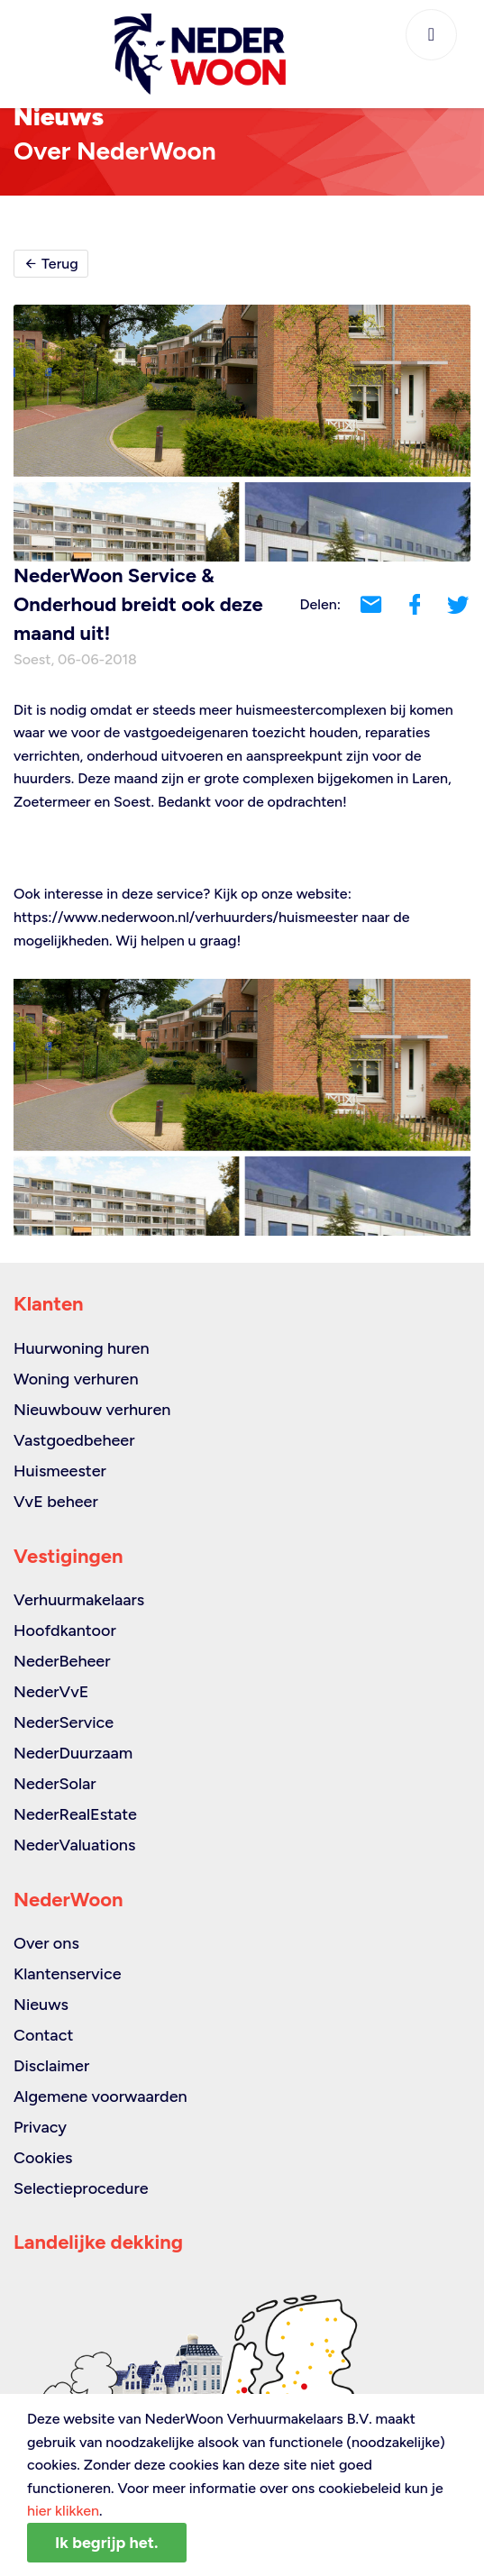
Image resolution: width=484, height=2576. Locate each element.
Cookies (43, 2158)
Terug (50, 263)
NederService (64, 1722)
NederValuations (74, 1845)
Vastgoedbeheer (74, 1440)
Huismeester (60, 1471)
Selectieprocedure (81, 2188)
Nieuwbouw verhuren (92, 1410)
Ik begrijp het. (107, 2543)
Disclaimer (51, 2066)
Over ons (46, 1943)
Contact (43, 2035)
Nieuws (41, 2004)
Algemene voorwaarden (100, 2096)
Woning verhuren (76, 1379)
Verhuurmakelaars (79, 1600)
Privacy (40, 2127)
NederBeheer (62, 1661)
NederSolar (55, 1784)
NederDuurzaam (73, 1753)
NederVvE (51, 1692)
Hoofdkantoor (65, 1630)
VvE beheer (56, 1502)
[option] (242, 1107)
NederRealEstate (75, 1814)
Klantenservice (68, 1974)
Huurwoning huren (82, 1348)
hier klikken (63, 2510)
